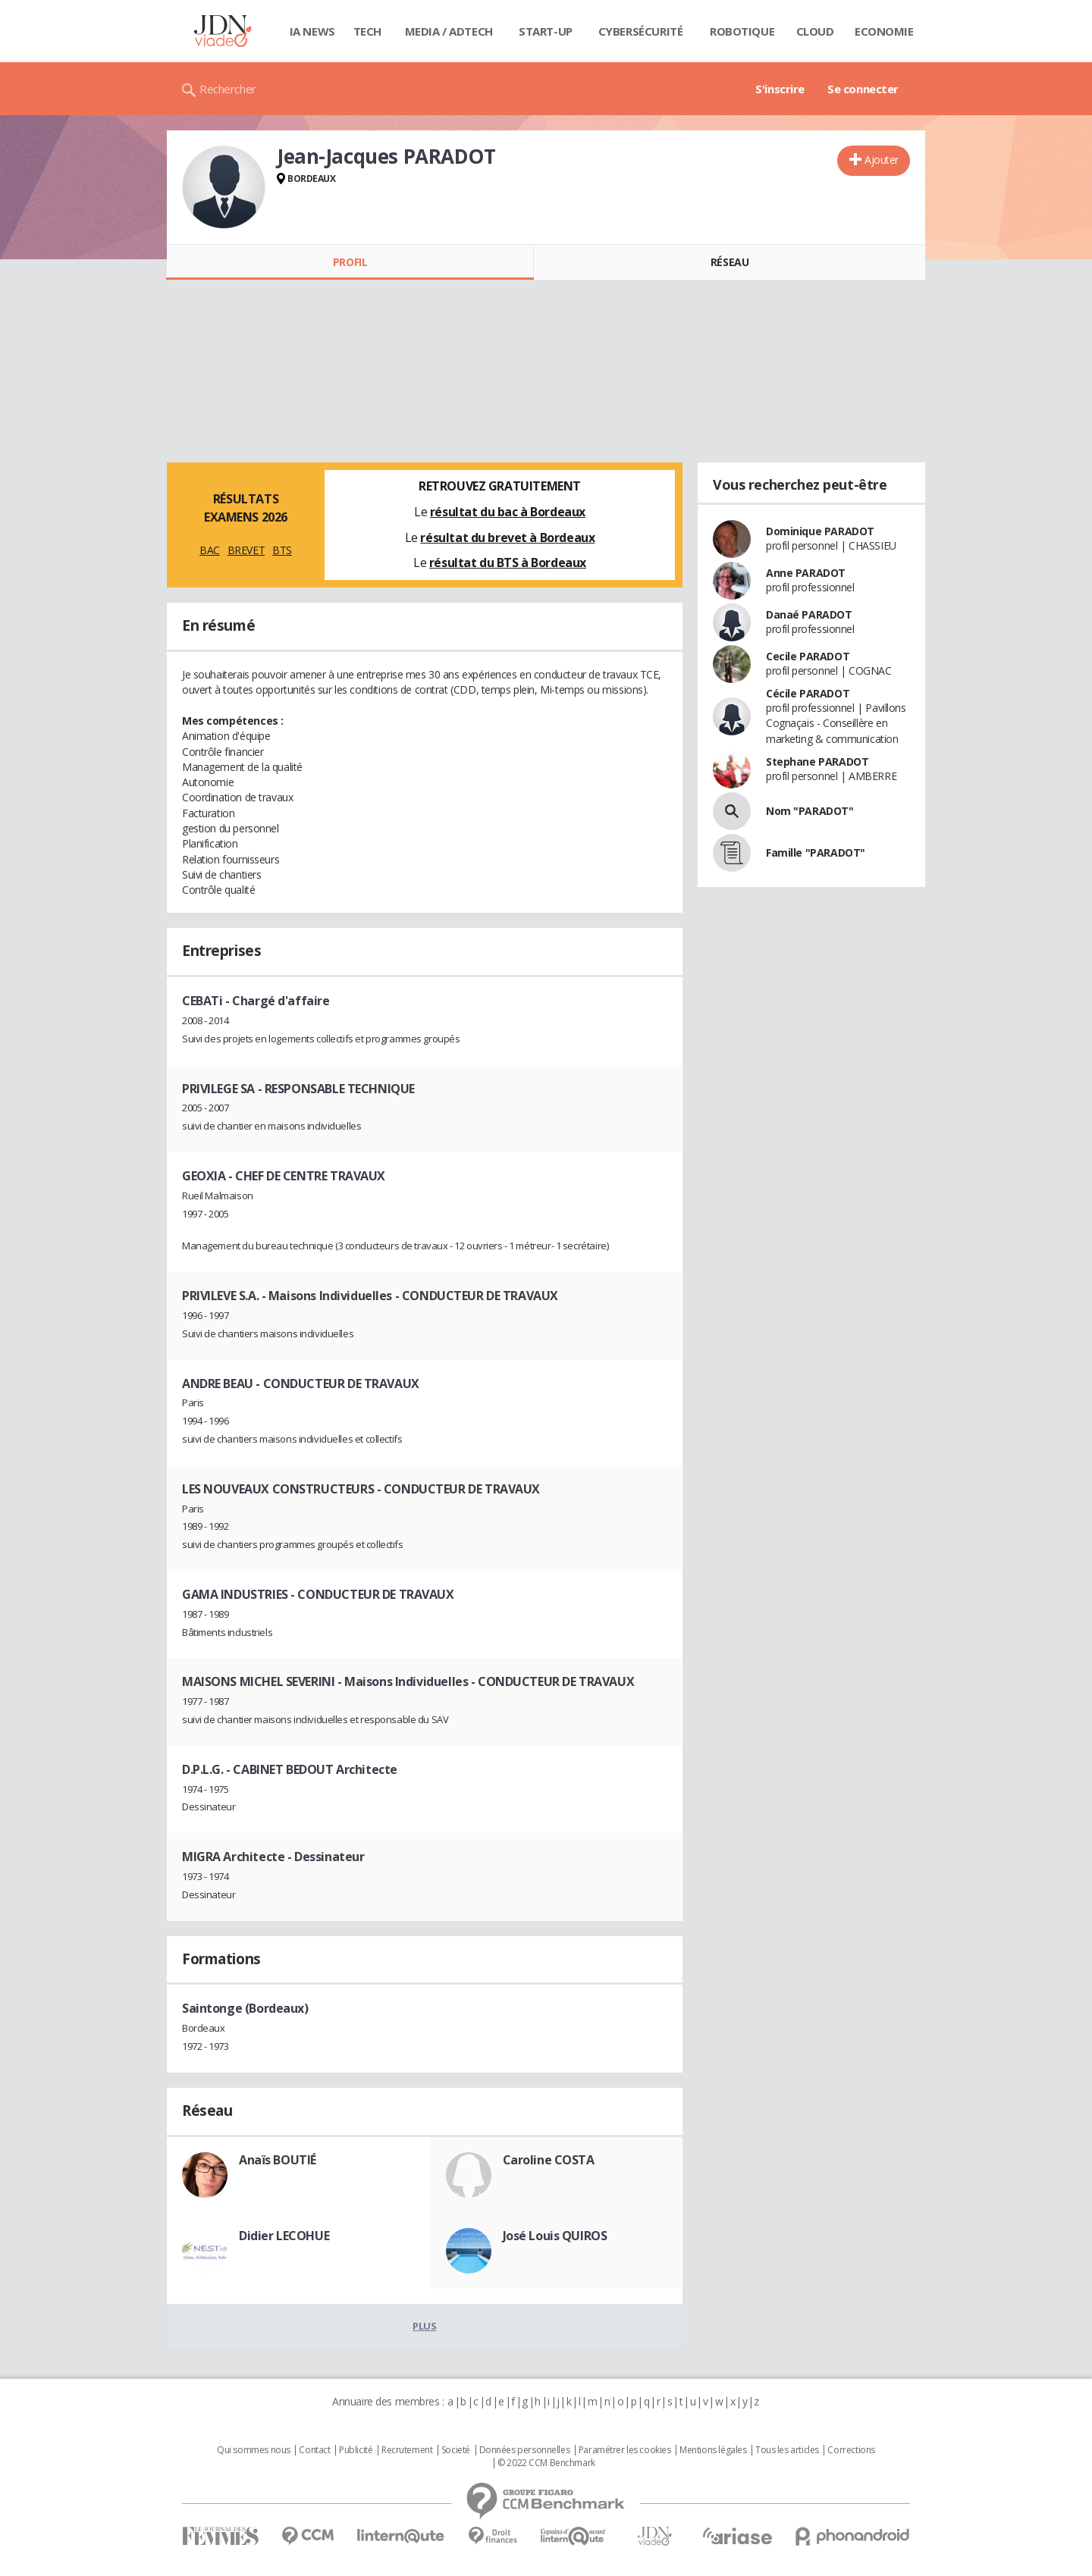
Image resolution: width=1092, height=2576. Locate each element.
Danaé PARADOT (809, 614)
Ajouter (881, 159)
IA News (312, 31)
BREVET (246, 550)
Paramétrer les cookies (625, 2450)
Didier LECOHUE (284, 2235)
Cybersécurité (640, 31)
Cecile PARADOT (807, 656)
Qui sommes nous (253, 2450)
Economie (884, 31)
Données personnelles (524, 2450)
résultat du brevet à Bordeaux (507, 537)
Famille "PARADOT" (815, 852)
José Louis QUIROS (555, 2235)
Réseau (729, 262)
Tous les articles (787, 2450)
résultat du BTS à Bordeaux (507, 562)
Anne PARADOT (806, 573)
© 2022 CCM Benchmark (546, 2463)
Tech (367, 31)
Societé (455, 2450)
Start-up (546, 31)
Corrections (850, 2450)
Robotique (742, 31)
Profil (350, 262)
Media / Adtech (449, 31)
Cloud (815, 31)
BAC (209, 550)
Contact (314, 2450)
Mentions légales (712, 2450)
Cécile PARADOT (807, 693)
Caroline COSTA (549, 2159)
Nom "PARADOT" (810, 811)
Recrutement (406, 2450)
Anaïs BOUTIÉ (277, 2159)
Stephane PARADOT (817, 761)
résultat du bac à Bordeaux (507, 511)
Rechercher (227, 88)
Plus (424, 2326)
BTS (282, 550)
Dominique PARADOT (820, 531)
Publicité (355, 2450)
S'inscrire (780, 88)
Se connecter (863, 88)
